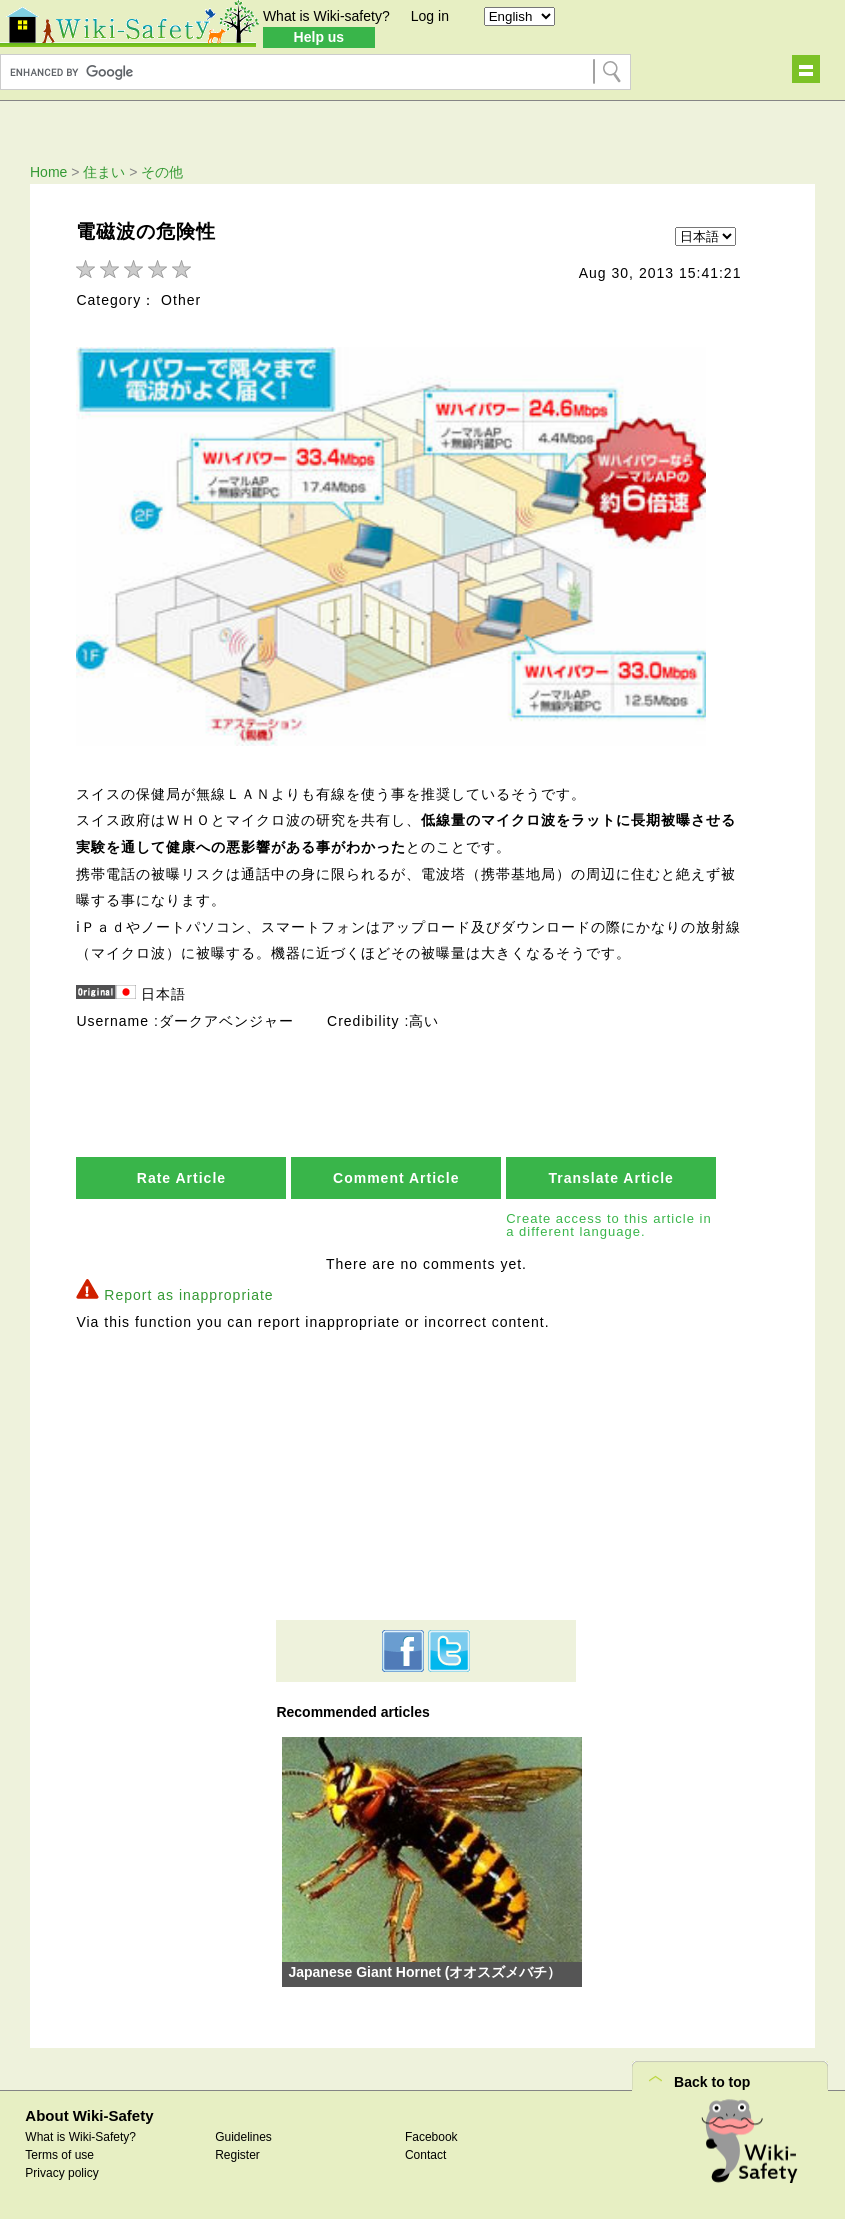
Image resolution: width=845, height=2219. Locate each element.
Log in (430, 16)
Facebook (431, 2138)
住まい (104, 172)
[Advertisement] (426, 1477)
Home (48, 172)
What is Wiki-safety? (326, 16)
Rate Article (181, 1180)
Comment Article (396, 1180)
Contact (425, 2156)
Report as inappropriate (188, 1296)
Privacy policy (61, 2174)
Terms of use (59, 2156)
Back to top (712, 2084)
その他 (162, 172)
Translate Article (610, 1180)
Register (237, 2156)
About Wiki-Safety (89, 2117)
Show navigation (806, 69)
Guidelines (243, 2138)
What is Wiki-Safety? (80, 2138)
